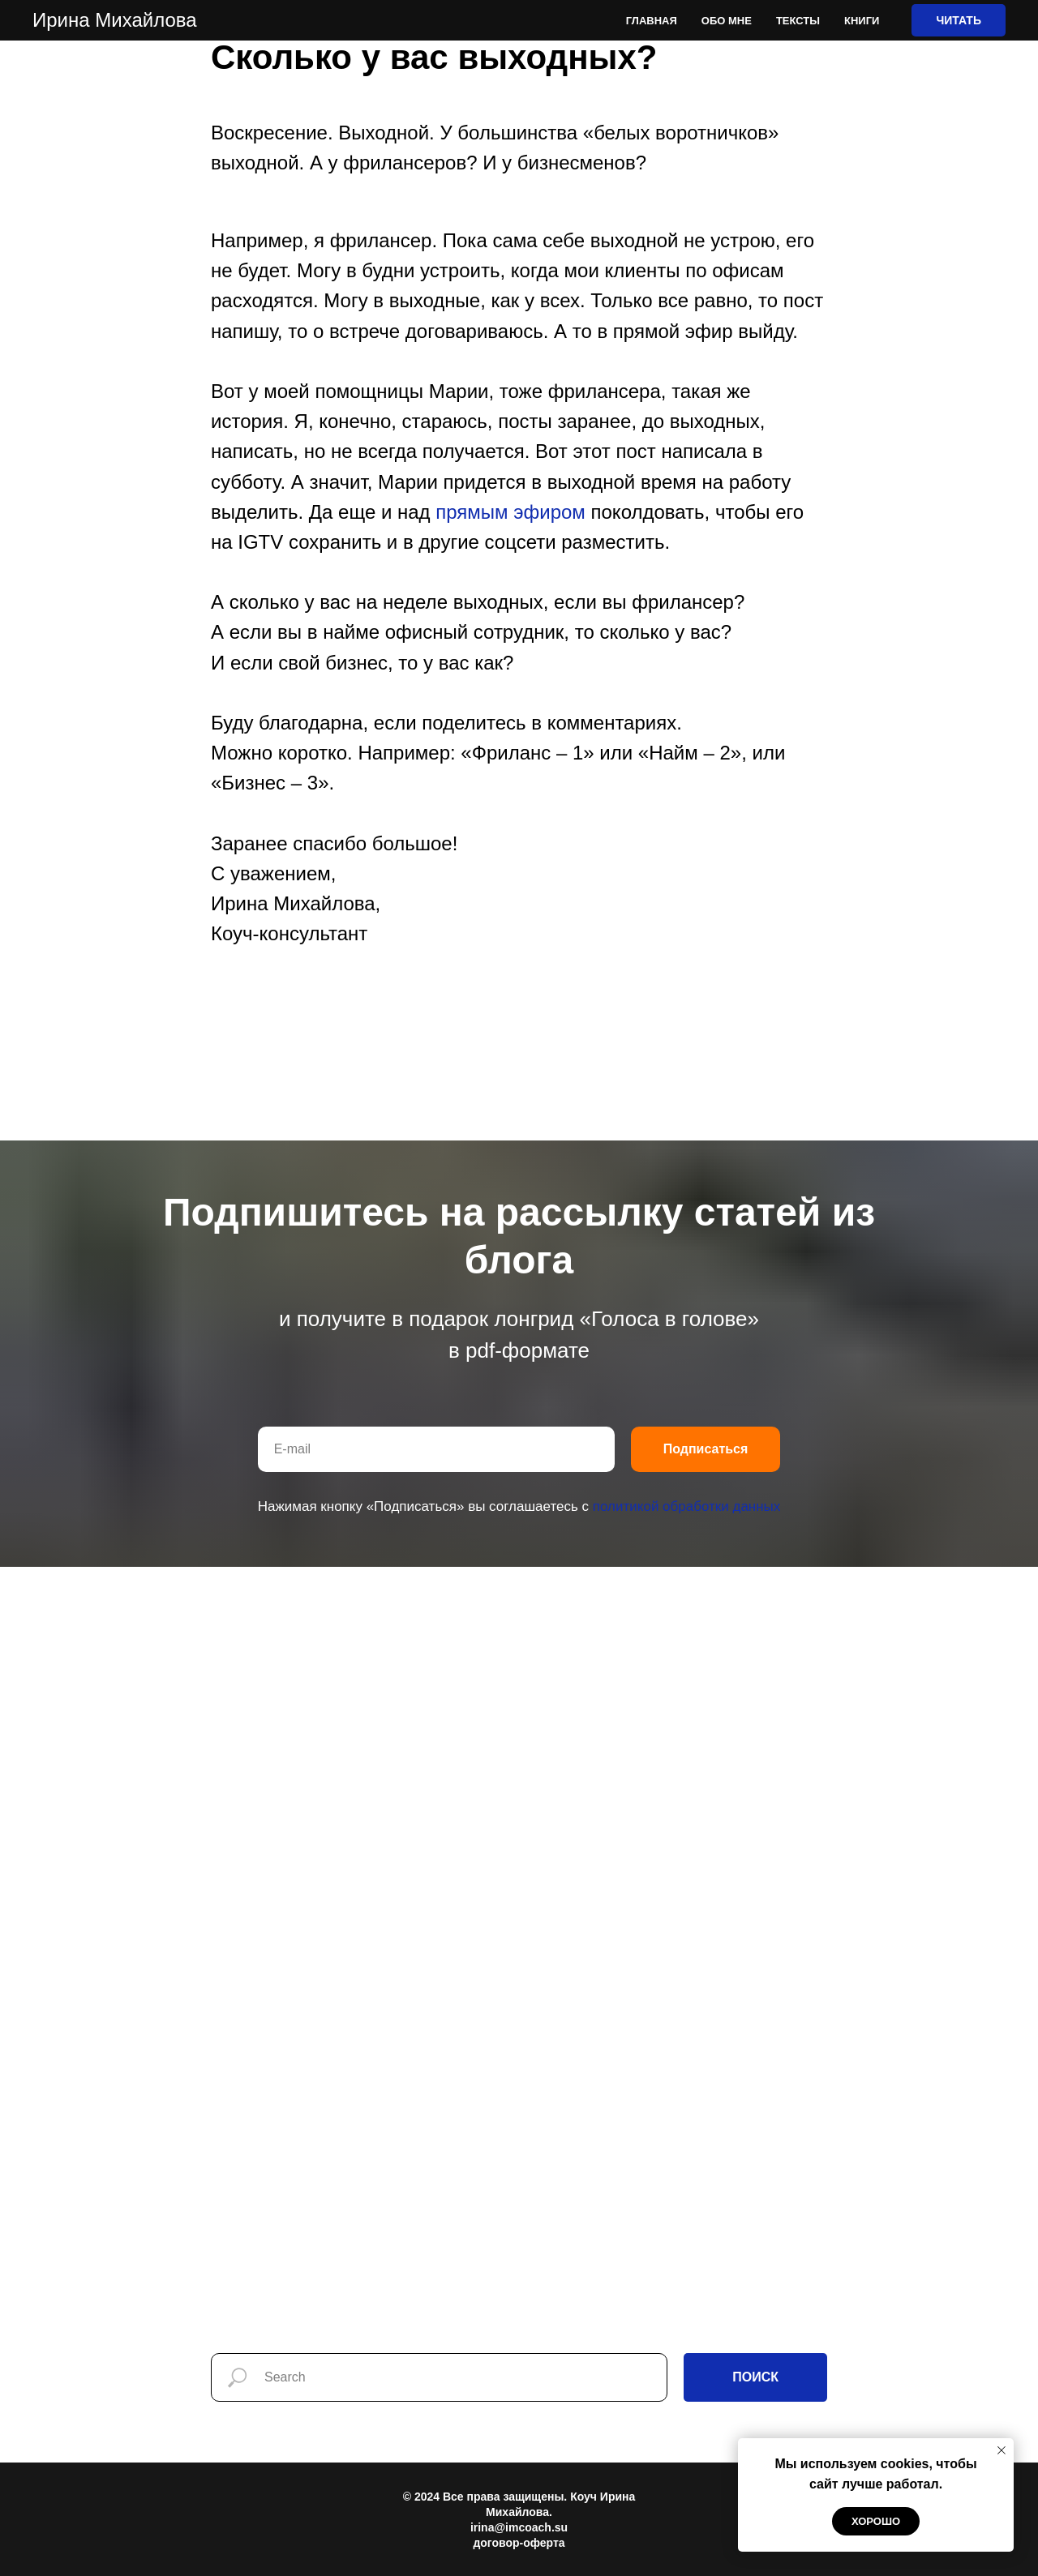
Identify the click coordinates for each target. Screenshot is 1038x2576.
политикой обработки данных (687, 1506)
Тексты (798, 21)
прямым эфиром (510, 512)
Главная (651, 21)
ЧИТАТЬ (958, 20)
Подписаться (705, 1449)
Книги (861, 21)
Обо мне (726, 21)
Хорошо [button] (875, 2521)
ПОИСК (755, 2377)
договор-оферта (518, 2542)
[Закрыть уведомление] (1001, 2450)
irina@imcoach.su (519, 2527)
